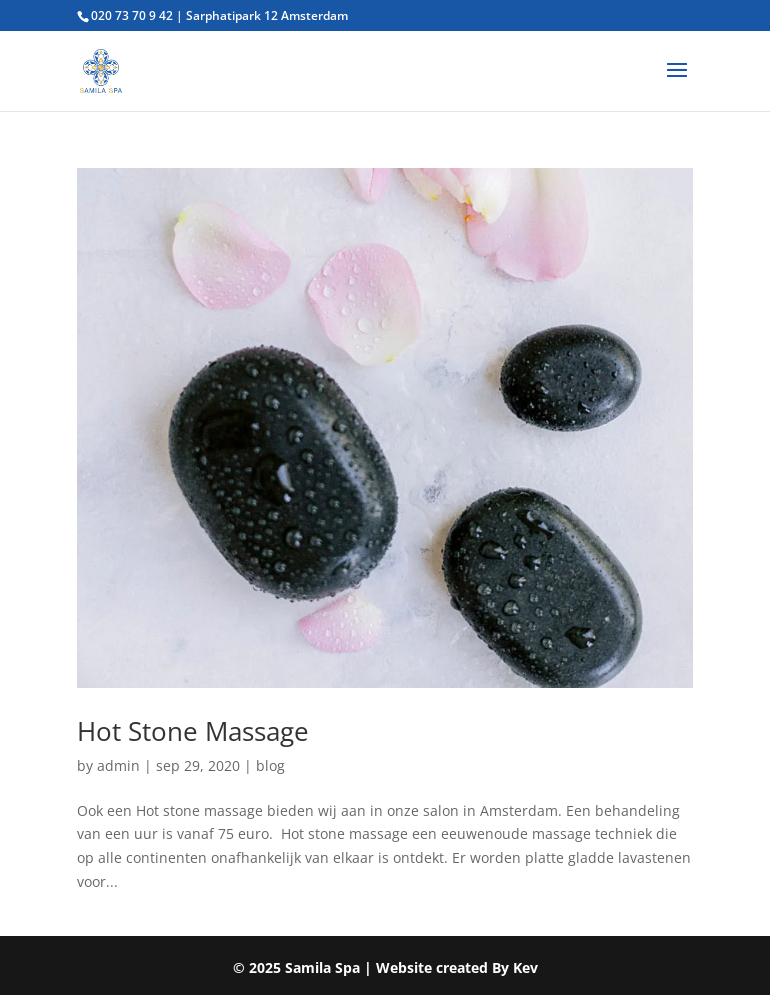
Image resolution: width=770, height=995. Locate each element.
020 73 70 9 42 (132, 15)
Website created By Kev (457, 967)
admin (118, 765)
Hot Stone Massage (193, 731)
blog (270, 765)
